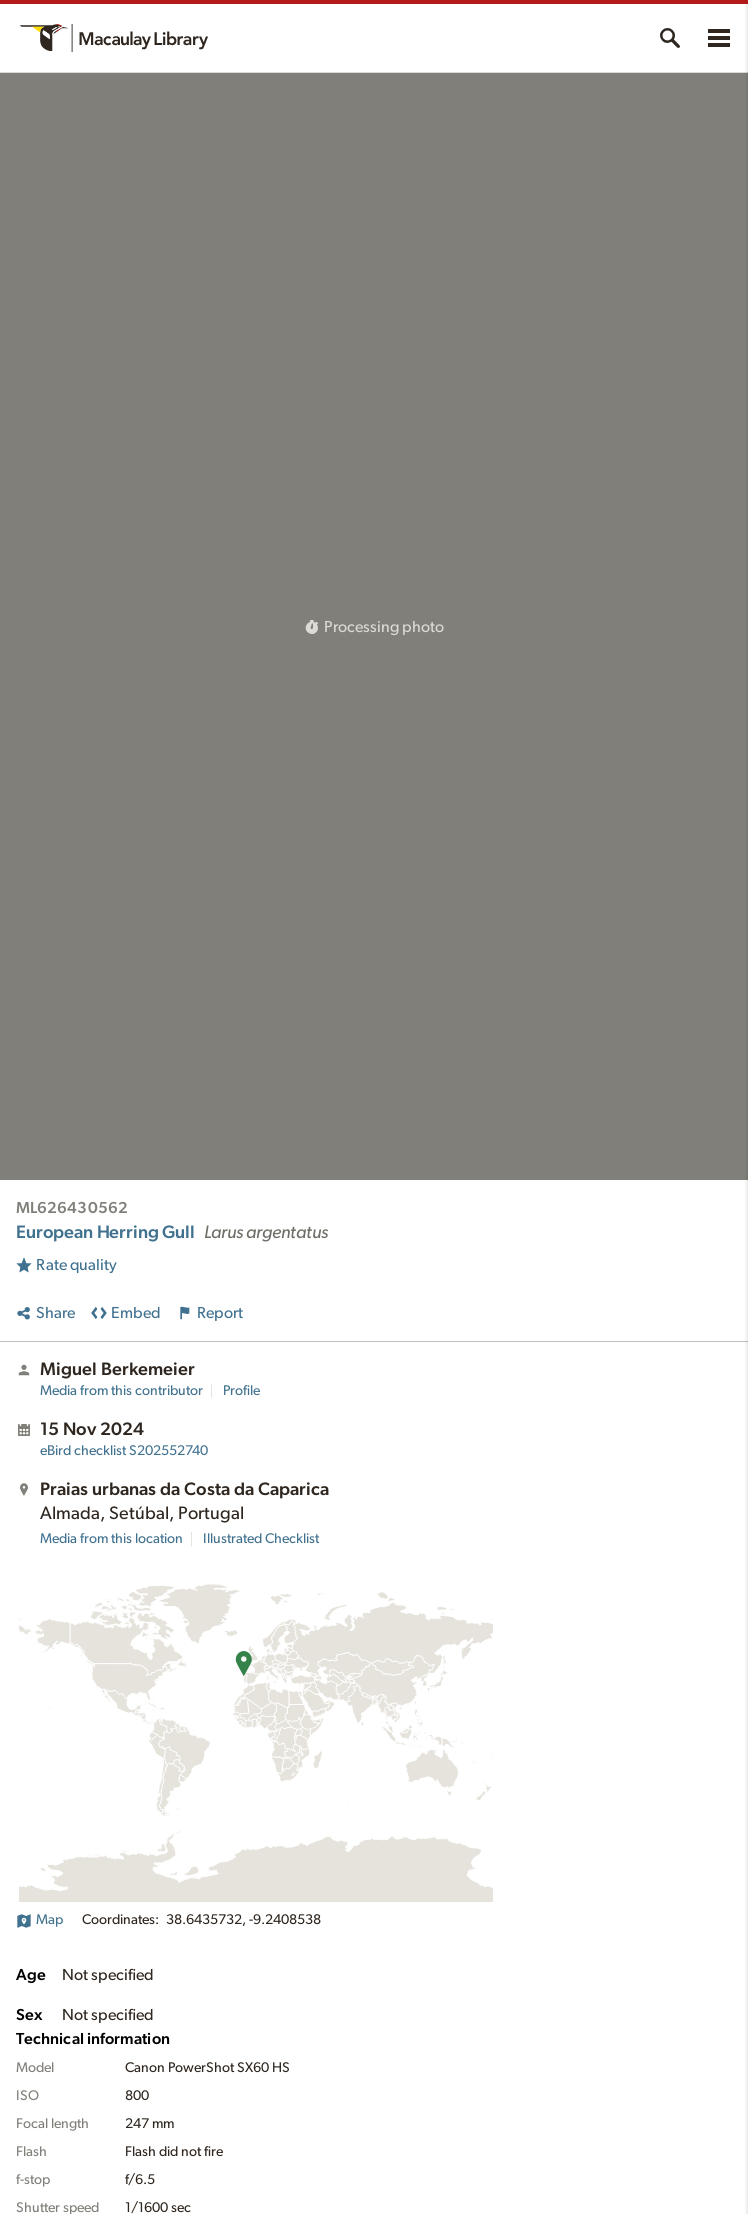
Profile (241, 1391)
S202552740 (124, 1451)
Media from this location (111, 1539)
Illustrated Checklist (261, 1539)
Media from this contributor (121, 1391)
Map (39, 1920)
